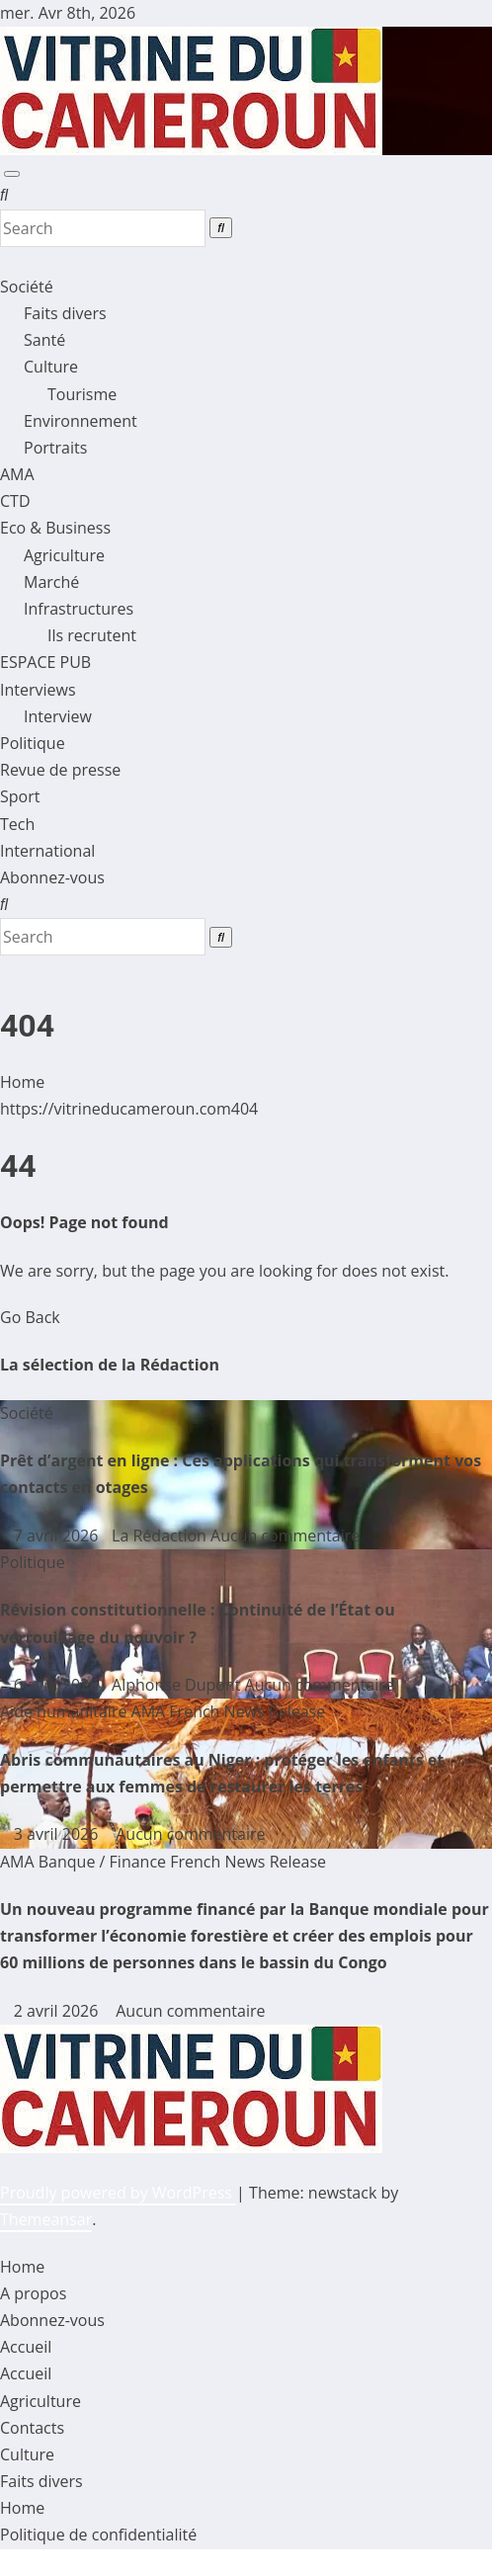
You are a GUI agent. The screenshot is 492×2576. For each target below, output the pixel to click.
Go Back (30, 1317)
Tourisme (82, 394)
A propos (33, 2293)
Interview (58, 716)
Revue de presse (60, 770)
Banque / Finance (104, 1861)
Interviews (38, 690)
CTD (15, 501)
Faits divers (65, 313)
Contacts (32, 2428)
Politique (32, 743)
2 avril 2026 (58, 2011)
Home (22, 1082)
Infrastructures (78, 609)
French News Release (247, 1711)
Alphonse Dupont (173, 1685)
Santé (44, 340)
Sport (20, 796)
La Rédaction (156, 1535)
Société (26, 286)
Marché (51, 582)
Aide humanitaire (65, 1711)
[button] (4, 195)
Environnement (80, 421)
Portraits (55, 447)
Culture (51, 366)
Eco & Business (55, 528)
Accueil (25, 2347)
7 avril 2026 (58, 1535)
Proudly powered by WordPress (118, 2192)
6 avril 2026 (58, 1685)
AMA (17, 474)
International (47, 851)
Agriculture (64, 555)
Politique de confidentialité (98, 2534)
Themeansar (46, 2219)
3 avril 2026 (58, 1834)
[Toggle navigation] (12, 174)
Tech (17, 824)
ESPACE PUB (45, 662)
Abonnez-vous (52, 877)
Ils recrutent (91, 635)
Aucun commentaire (285, 1535)
